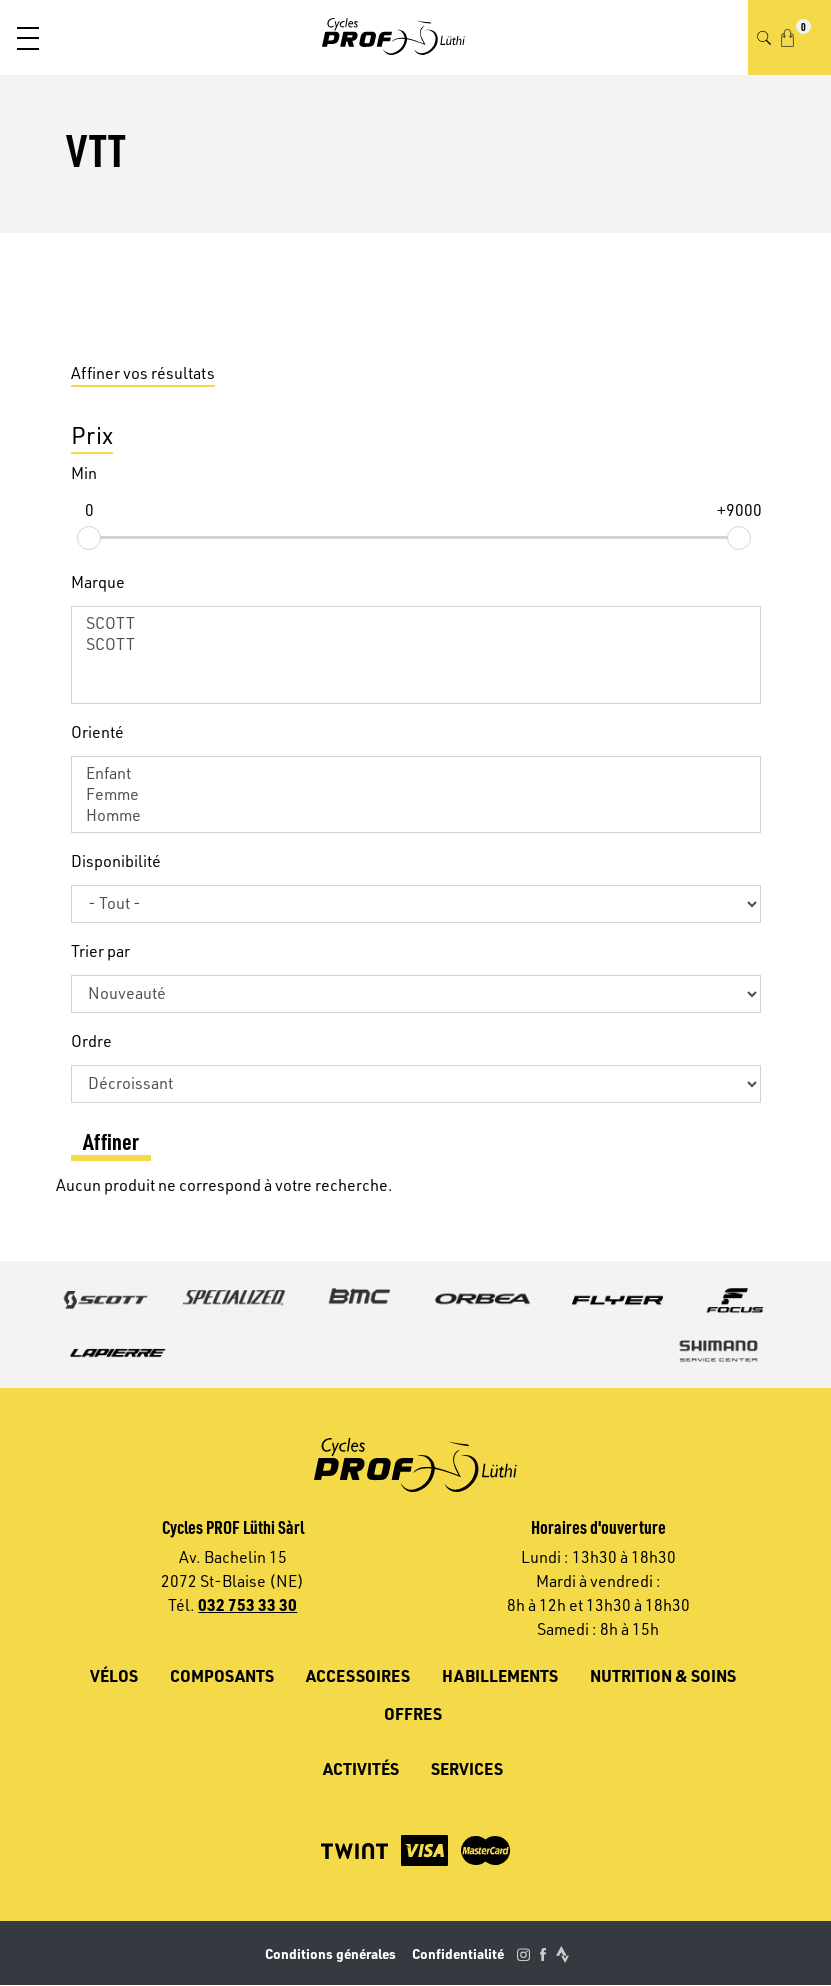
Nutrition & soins (663, 1675)
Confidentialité (458, 1953)
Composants (222, 1675)
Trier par (100, 951)
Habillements (500, 1675)
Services (467, 1768)
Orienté (97, 732)
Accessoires (358, 1675)
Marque (98, 582)
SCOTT (416, 623)
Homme (416, 815)
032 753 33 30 (247, 1604)
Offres (413, 1713)
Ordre (91, 1041)
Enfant (416, 773)
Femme (416, 794)
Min (84, 473)
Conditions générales (330, 1953)
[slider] (89, 537)
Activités (361, 1768)
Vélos (114, 1675)
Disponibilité (116, 861)
